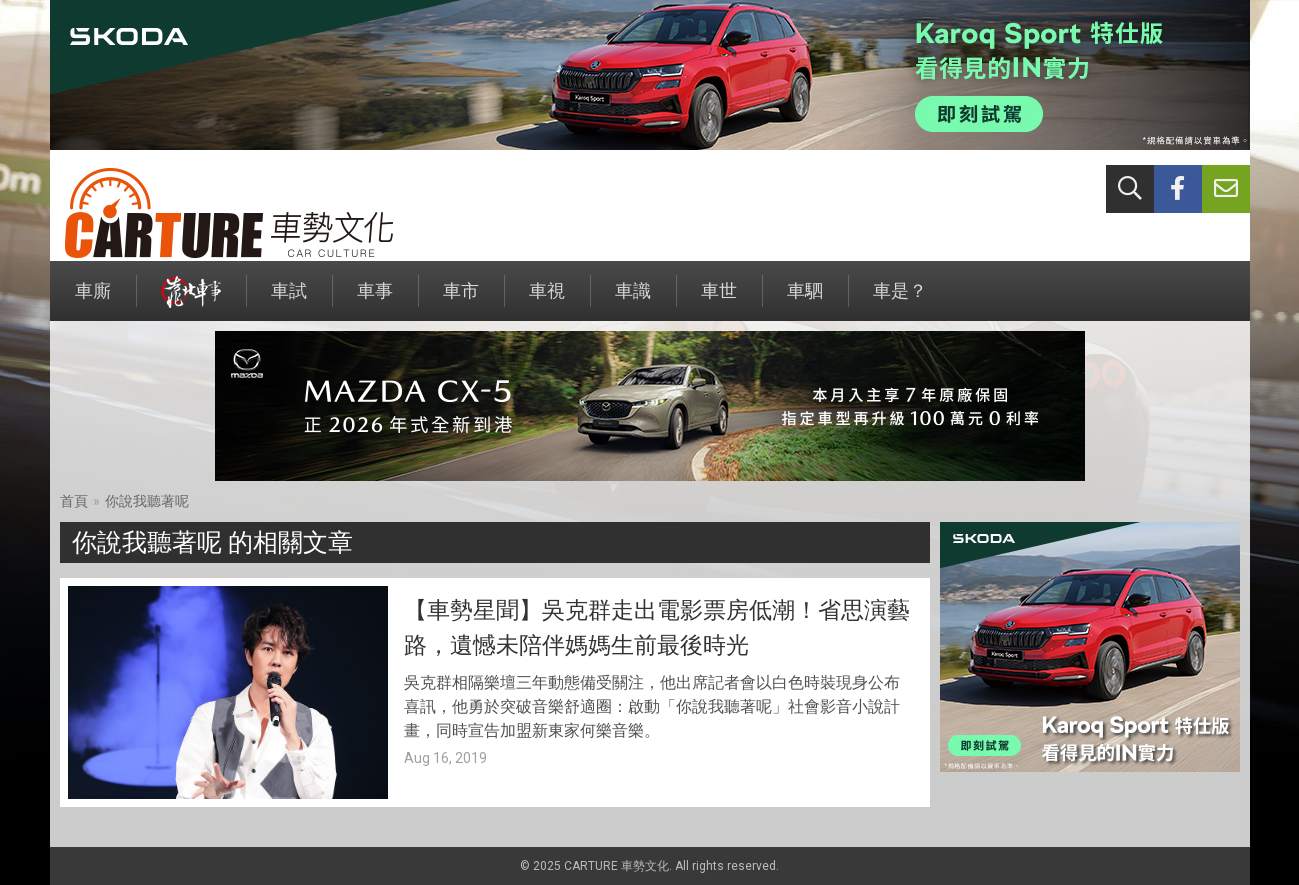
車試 (289, 300)
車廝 (93, 300)
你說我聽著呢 (147, 501)
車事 (375, 300)
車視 (547, 300)
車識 (633, 300)
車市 (461, 300)
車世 (719, 300)
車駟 (805, 300)
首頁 (74, 501)
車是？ (900, 300)
